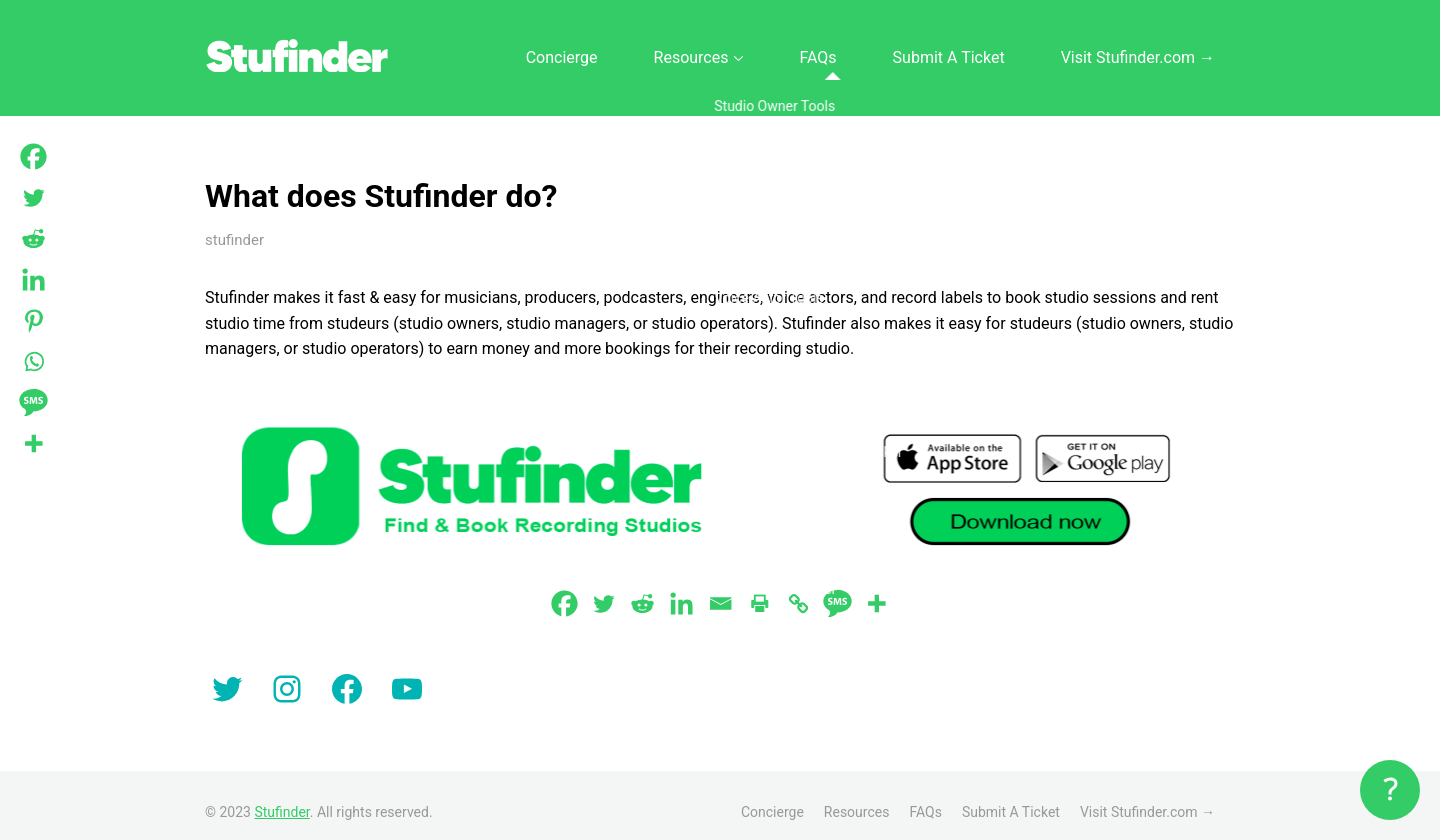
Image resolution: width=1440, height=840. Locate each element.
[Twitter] (603, 590)
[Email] (720, 590)
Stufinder (281, 799)
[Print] (759, 590)
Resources (796, 51)
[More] (876, 590)
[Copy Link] (798, 590)
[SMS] (837, 590)
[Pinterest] (33, 320)
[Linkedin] (681, 590)
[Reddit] (642, 590)
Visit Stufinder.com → (1154, 51)
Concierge (695, 51)
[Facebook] (564, 590)
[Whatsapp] (33, 361)
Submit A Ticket (997, 51)
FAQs (895, 51)
